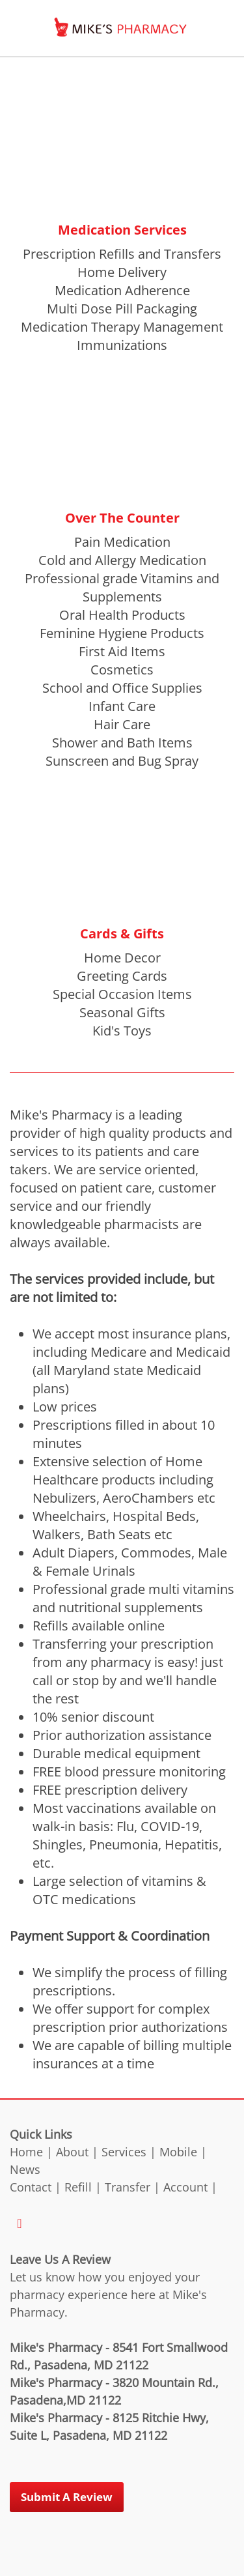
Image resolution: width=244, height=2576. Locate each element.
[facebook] (19, 2223)
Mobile (178, 2151)
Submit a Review (67, 2497)
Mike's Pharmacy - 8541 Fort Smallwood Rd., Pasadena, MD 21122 (119, 2356)
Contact (30, 2186)
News (25, 2169)
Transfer (127, 2186)
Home (26, 2151)
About (72, 2151)
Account (185, 2186)
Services (124, 2151)
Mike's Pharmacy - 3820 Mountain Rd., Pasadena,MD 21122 (114, 2391)
